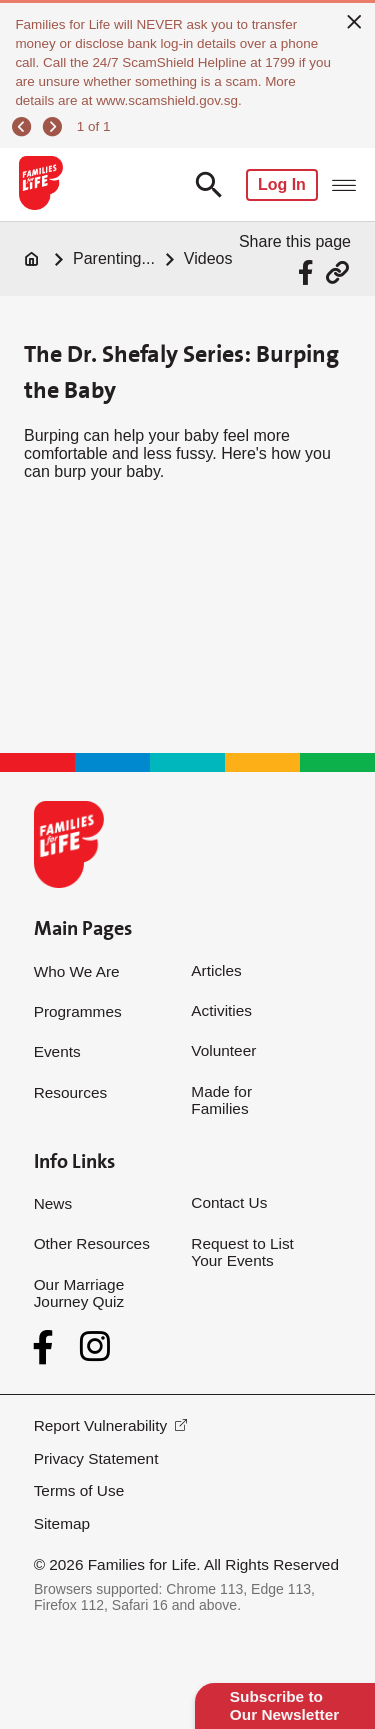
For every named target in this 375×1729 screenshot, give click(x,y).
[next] (54, 126)
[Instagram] (95, 1347)
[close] (354, 21)
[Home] (32, 259)
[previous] (24, 126)
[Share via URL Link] (337, 272)
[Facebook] (47, 1347)
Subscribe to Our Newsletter (284, 1705)
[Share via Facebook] (308, 272)
